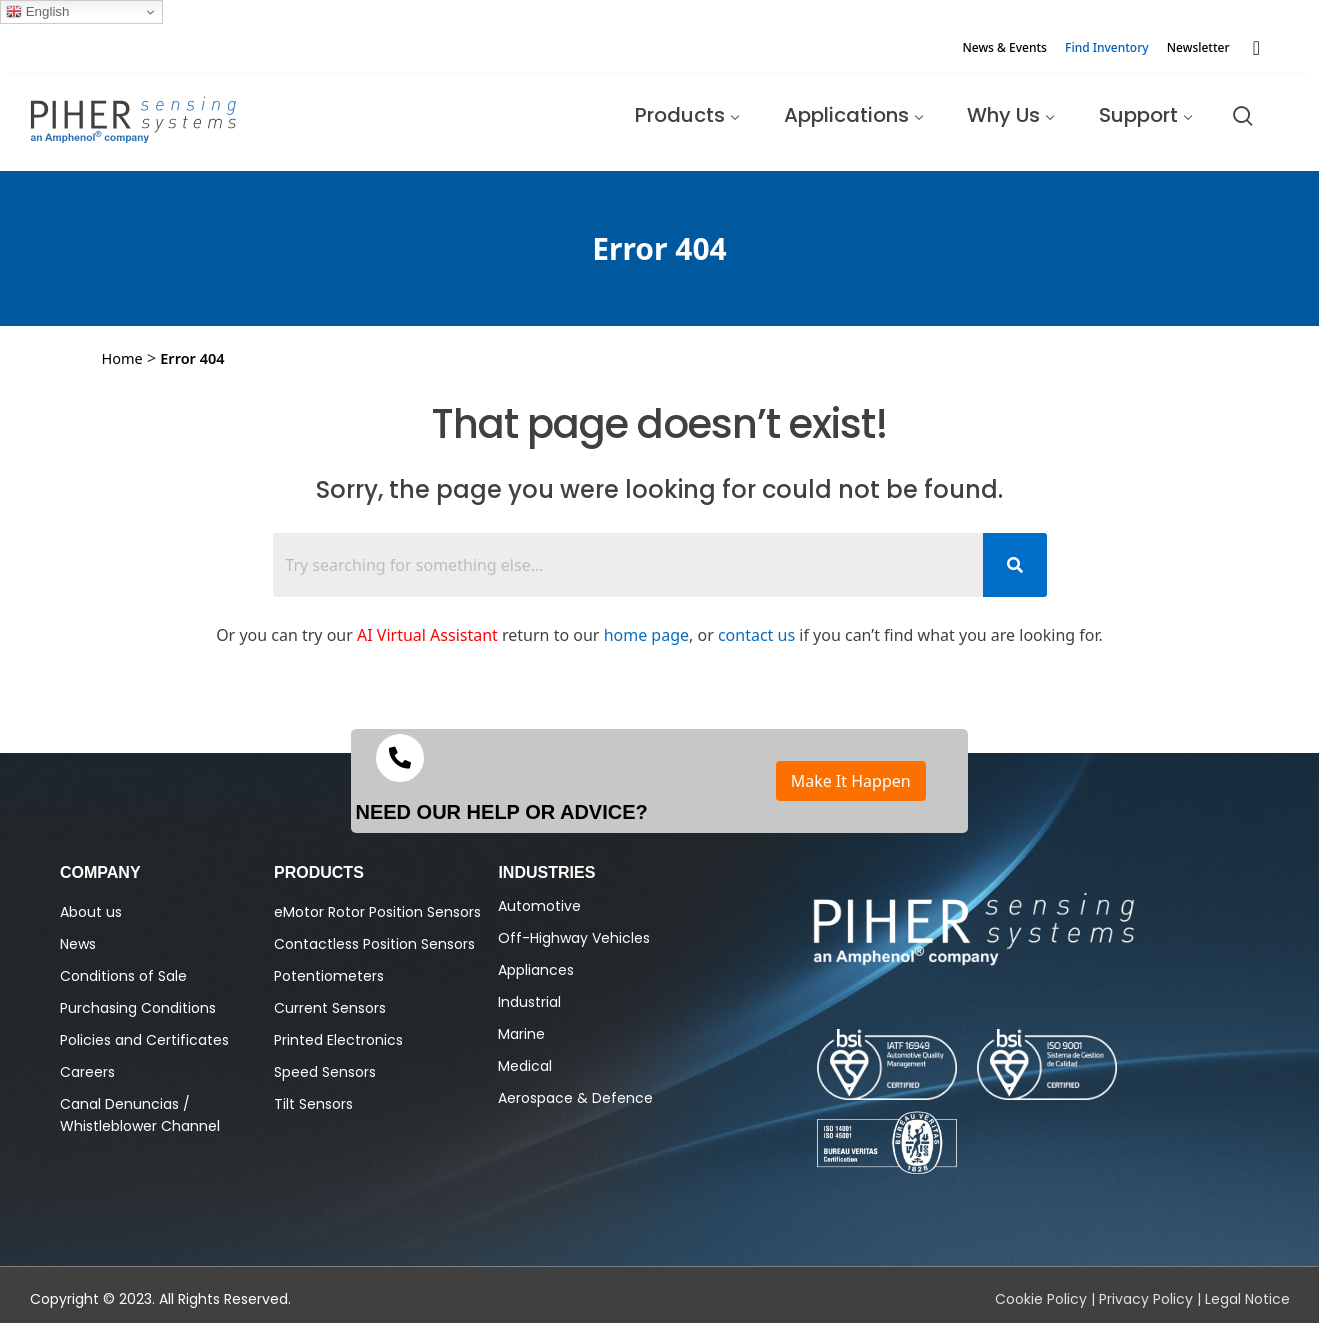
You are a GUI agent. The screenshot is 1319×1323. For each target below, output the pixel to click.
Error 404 (192, 358)
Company (100, 872)
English (37, 12)
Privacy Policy (1146, 1299)
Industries (546, 872)
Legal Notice (1247, 1299)
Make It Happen (851, 781)
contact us (756, 635)
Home (122, 358)
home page (646, 635)
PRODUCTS (319, 872)
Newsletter (1198, 47)
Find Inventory (1107, 47)
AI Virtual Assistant (427, 635)
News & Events (1004, 47)
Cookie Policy (1041, 1299)
